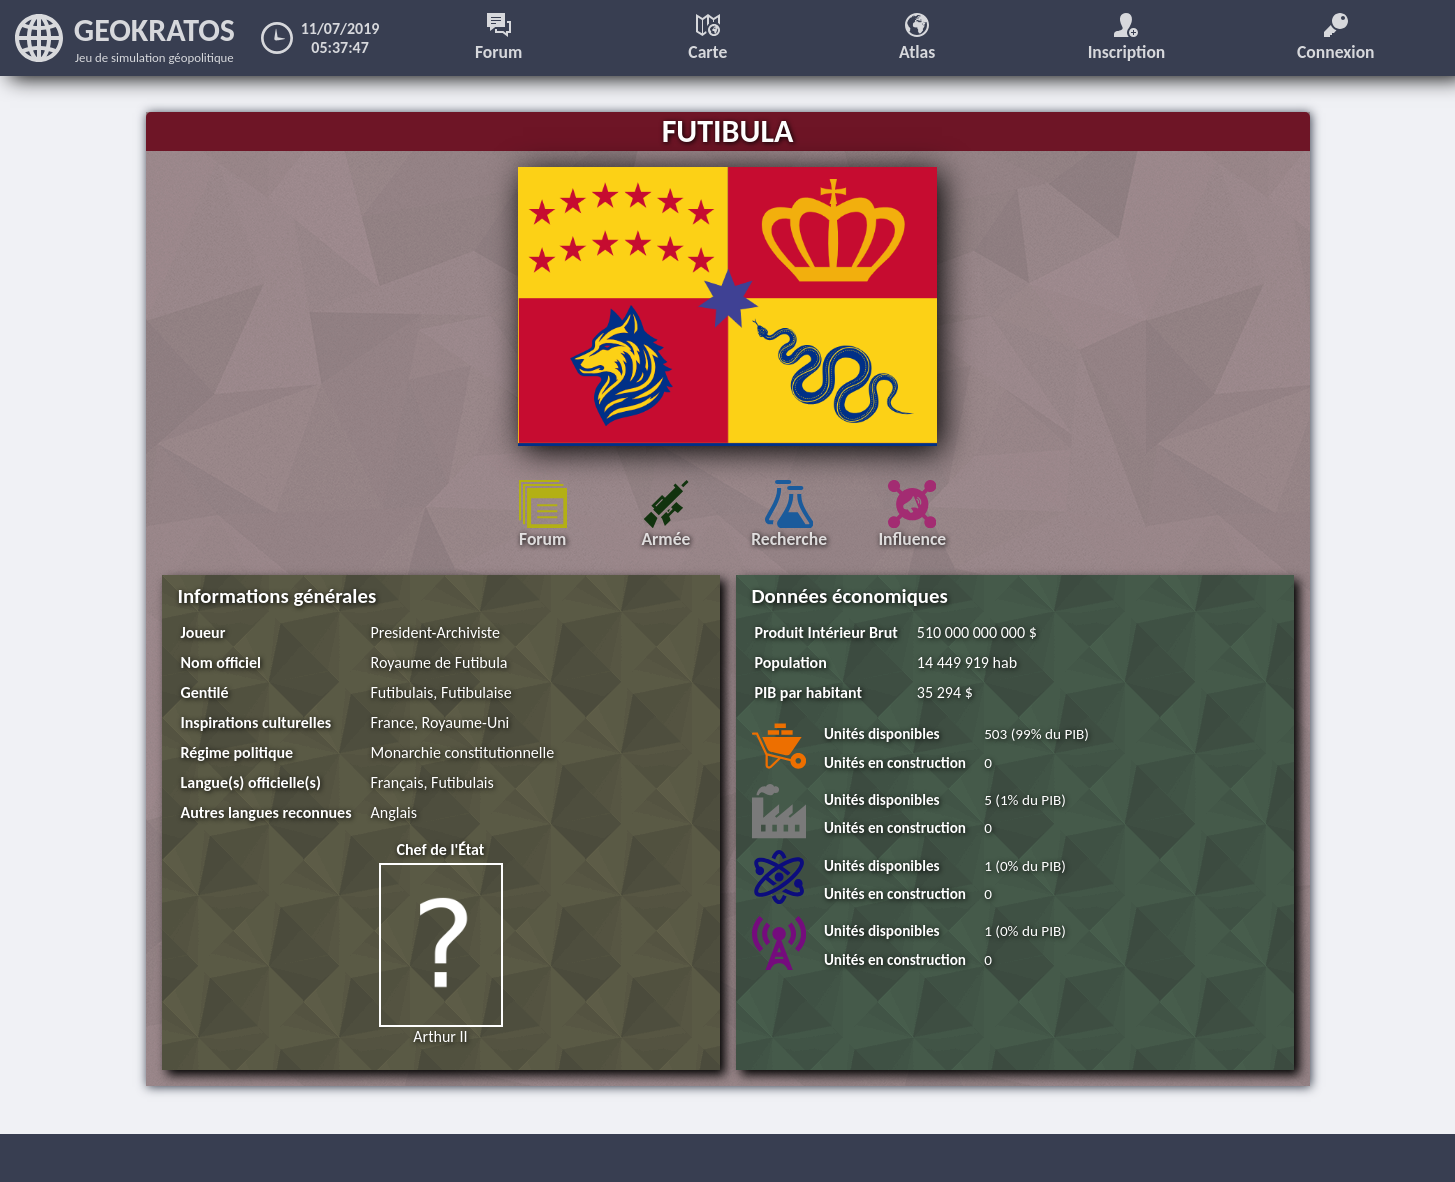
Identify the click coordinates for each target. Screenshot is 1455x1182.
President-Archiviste (435, 632)
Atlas (917, 38)
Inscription (1127, 38)
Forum (498, 38)
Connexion (1336, 38)
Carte (707, 38)
